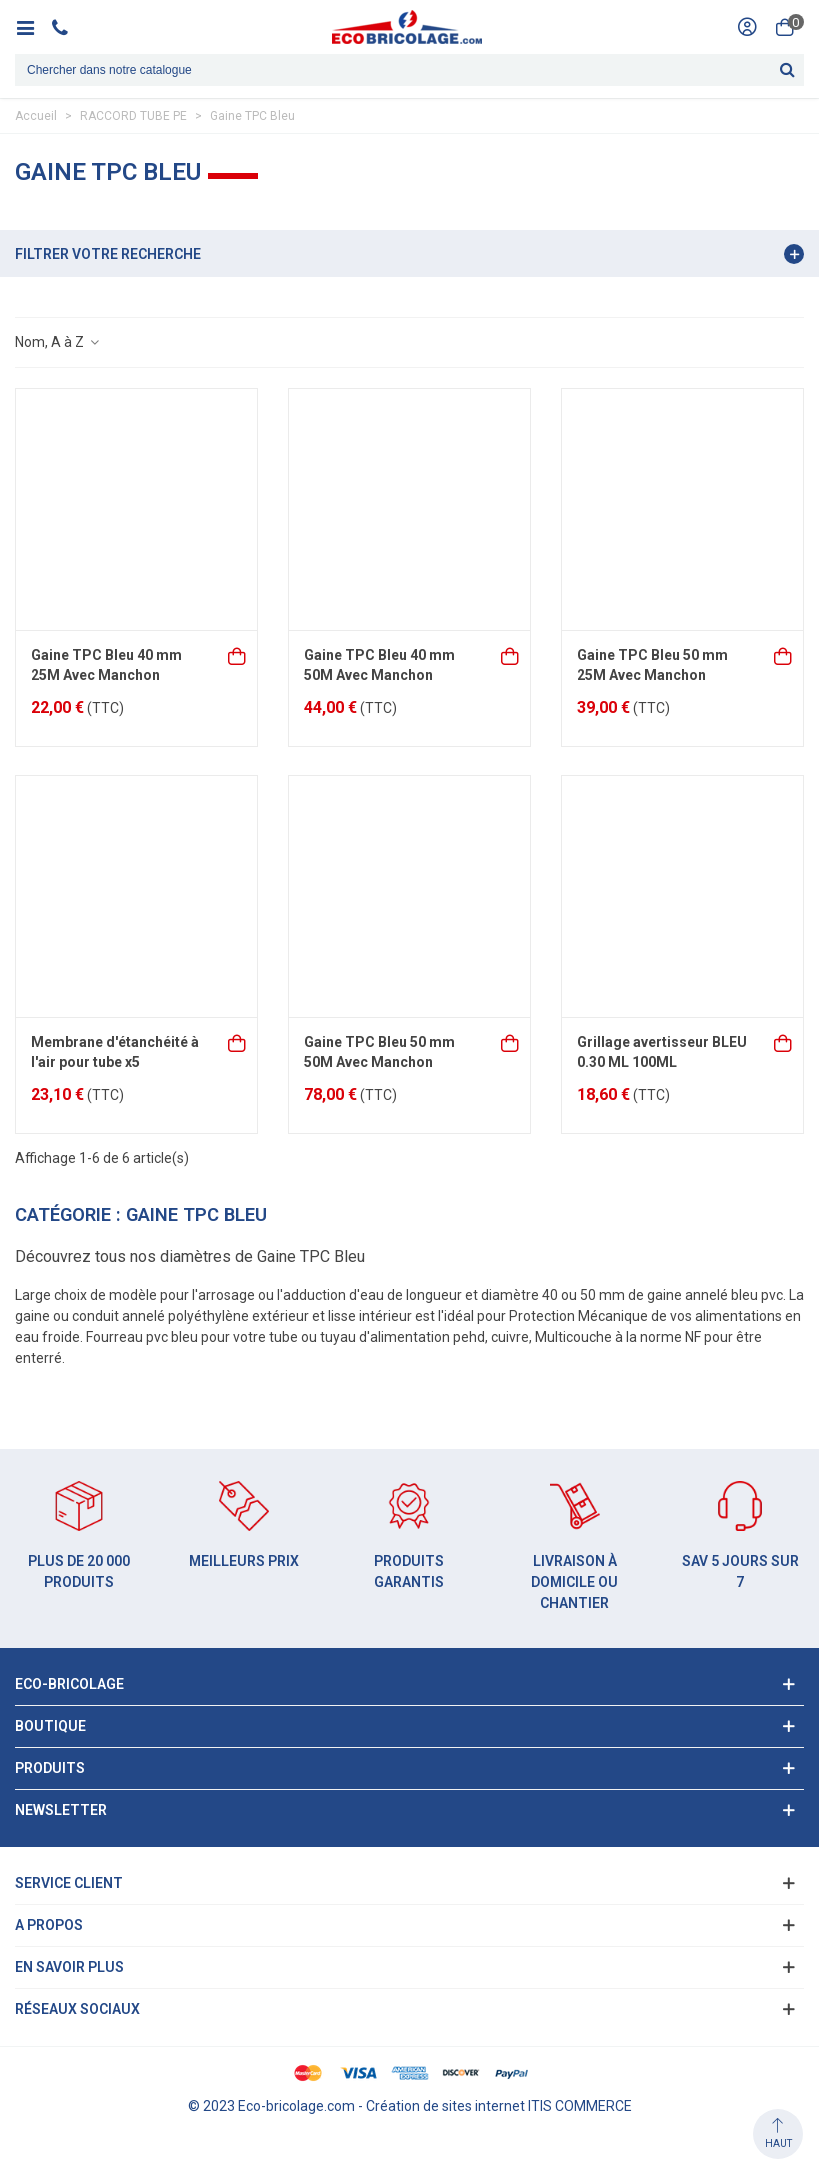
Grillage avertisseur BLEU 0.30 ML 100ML (662, 1052)
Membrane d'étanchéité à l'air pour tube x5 (115, 1052)
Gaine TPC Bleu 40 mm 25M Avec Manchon (106, 665)
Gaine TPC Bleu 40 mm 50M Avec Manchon (379, 665)
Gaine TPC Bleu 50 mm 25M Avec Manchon (652, 665)
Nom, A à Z (58, 342)
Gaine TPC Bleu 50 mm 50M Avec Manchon (379, 1052)
